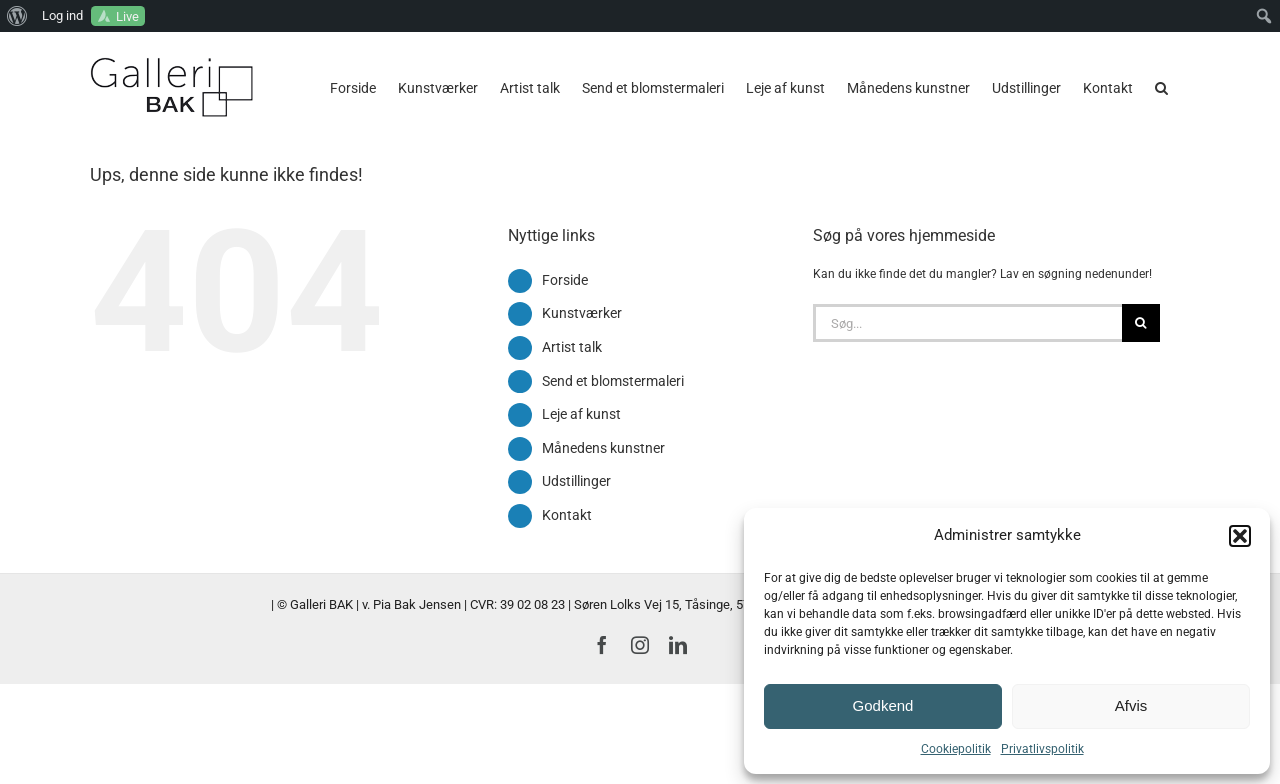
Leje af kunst (581, 414)
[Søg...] (967, 323)
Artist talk (572, 347)
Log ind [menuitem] (62, 15)
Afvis (1131, 705)
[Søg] (1141, 323)
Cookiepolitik (956, 749)
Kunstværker (582, 313)
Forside (565, 280)
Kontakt (567, 515)
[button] (1240, 536)
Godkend (883, 705)
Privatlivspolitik (1042, 749)
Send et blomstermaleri (613, 381)
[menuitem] (17, 16)
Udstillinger (576, 481)
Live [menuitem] (127, 16)
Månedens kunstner (603, 448)
